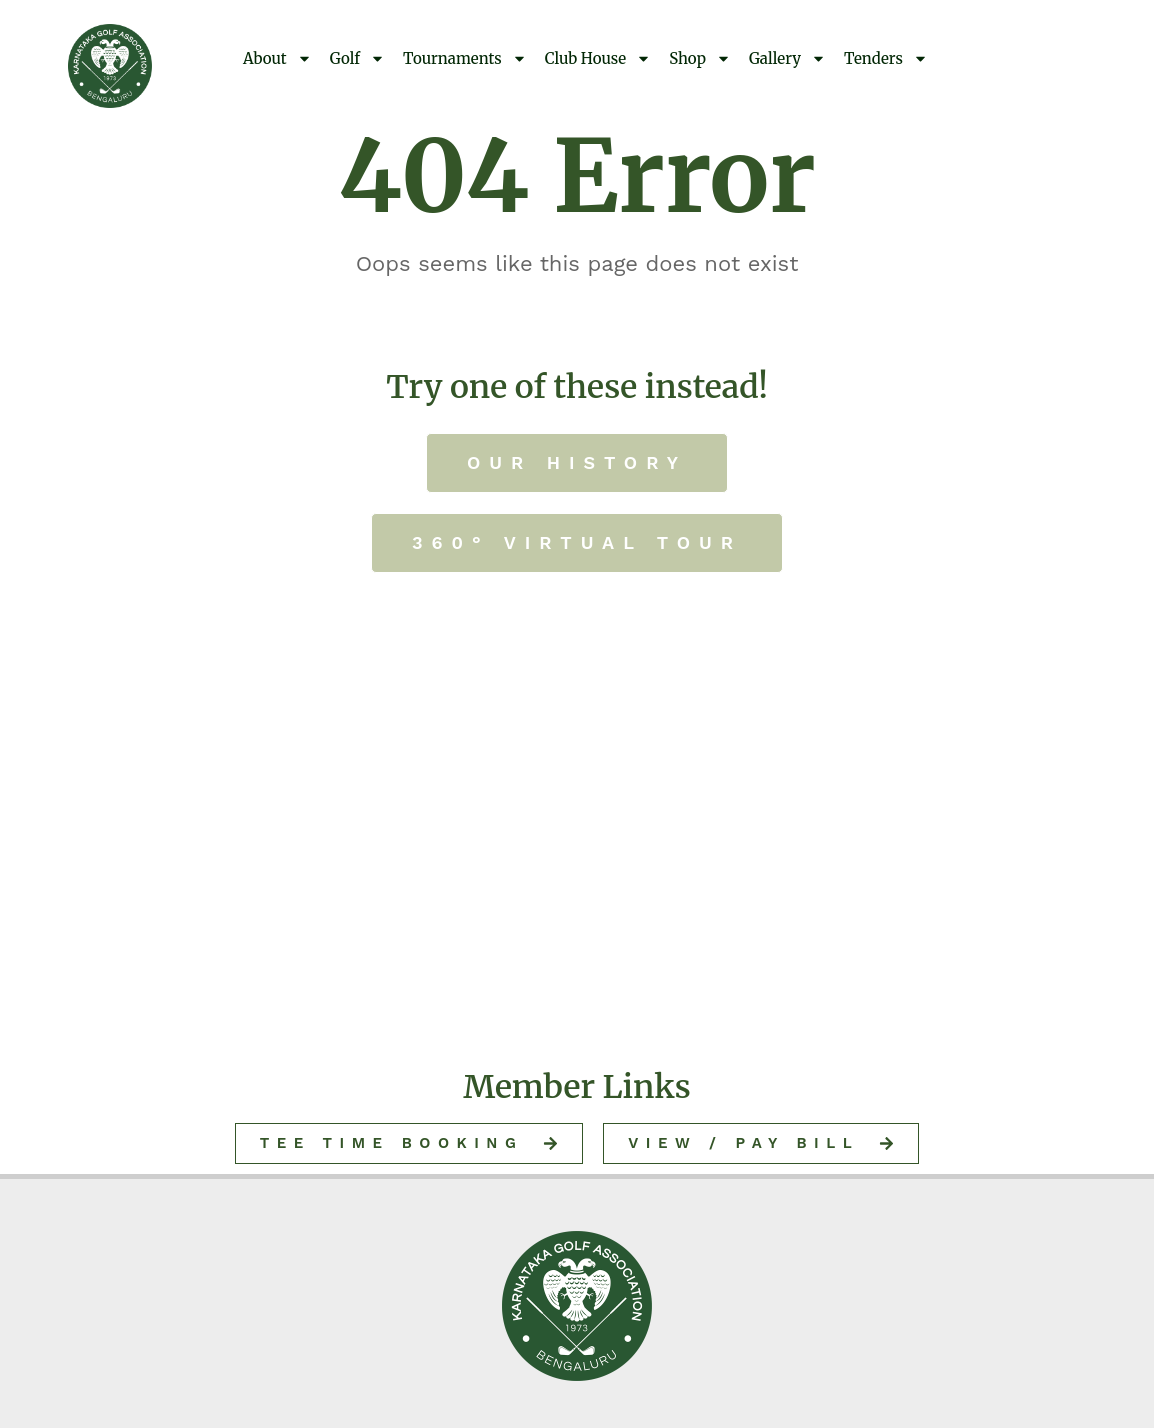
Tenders (886, 58)
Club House (598, 58)
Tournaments (465, 58)
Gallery (787, 58)
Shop (700, 58)
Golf (357, 58)
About (277, 58)
